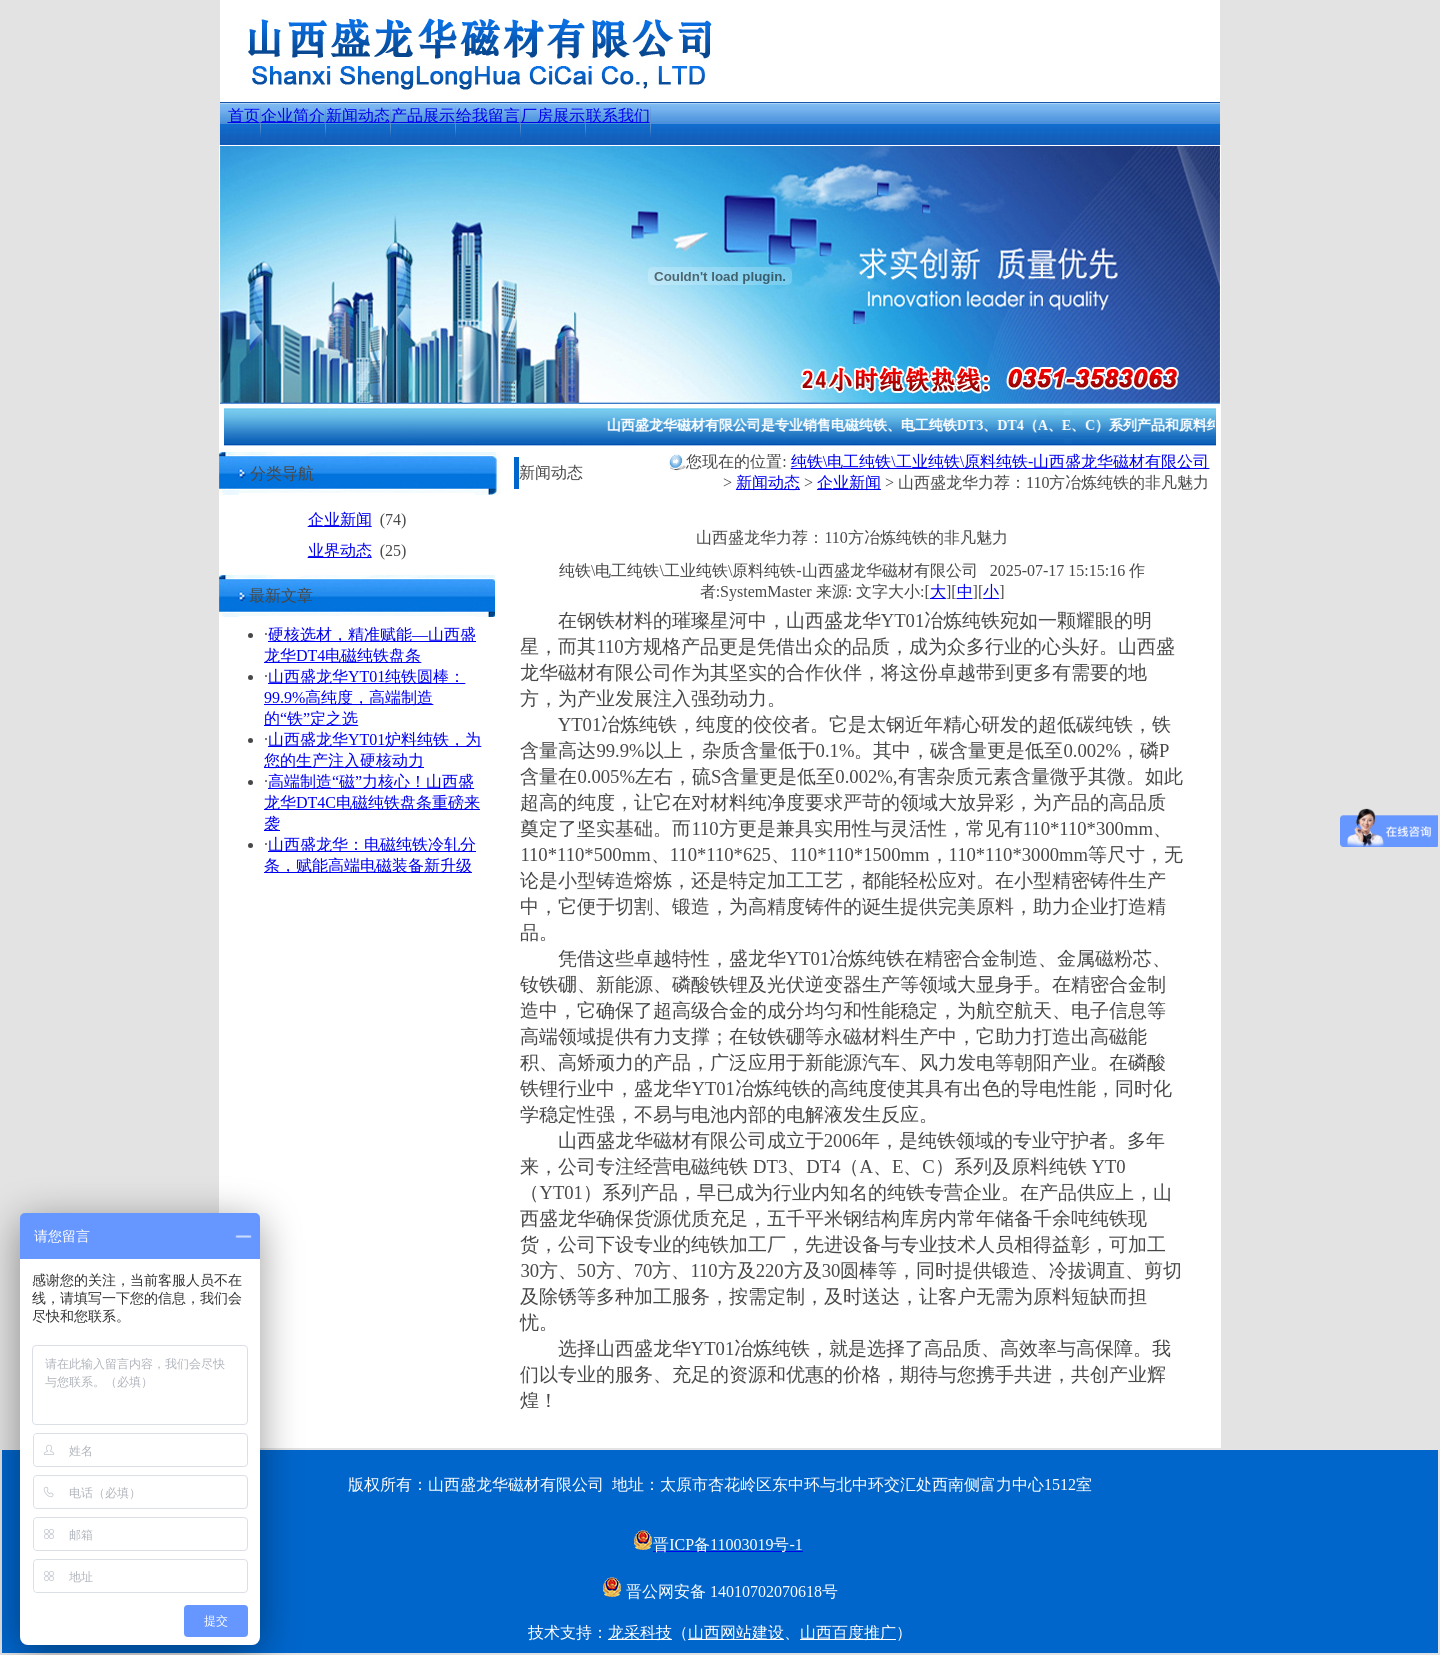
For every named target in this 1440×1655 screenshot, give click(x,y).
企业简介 (293, 115)
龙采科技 (640, 1632)
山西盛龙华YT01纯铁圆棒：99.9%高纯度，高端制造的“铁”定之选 (364, 697)
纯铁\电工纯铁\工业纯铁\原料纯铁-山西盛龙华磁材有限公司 (1000, 461)
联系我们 (618, 115)
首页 (244, 115)
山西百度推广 (848, 1632)
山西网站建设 (736, 1632)
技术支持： (568, 1632)
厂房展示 (553, 115)
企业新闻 (340, 519)
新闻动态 (358, 115)
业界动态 (340, 550)
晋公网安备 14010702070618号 (720, 1591)
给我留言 (488, 115)
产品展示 (423, 115)
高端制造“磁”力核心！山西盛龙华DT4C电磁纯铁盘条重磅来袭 (372, 802)
